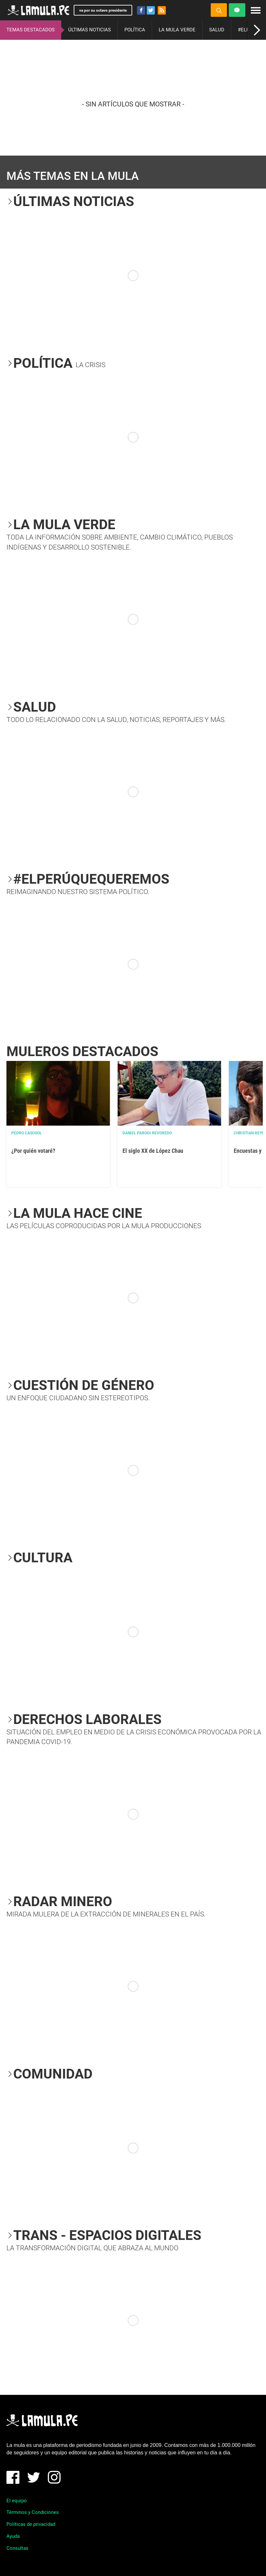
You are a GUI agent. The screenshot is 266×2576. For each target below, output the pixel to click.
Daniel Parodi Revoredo (147, 1133)
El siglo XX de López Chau (152, 1150)
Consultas (17, 2548)
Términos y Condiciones (32, 2512)
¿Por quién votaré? (33, 1150)
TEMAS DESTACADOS (30, 30)
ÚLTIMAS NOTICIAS (89, 30)
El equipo (16, 2501)
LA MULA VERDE (177, 30)
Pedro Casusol (26, 1133)
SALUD (216, 30)
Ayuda (13, 2536)
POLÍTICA (134, 30)
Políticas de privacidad (30, 2524)
